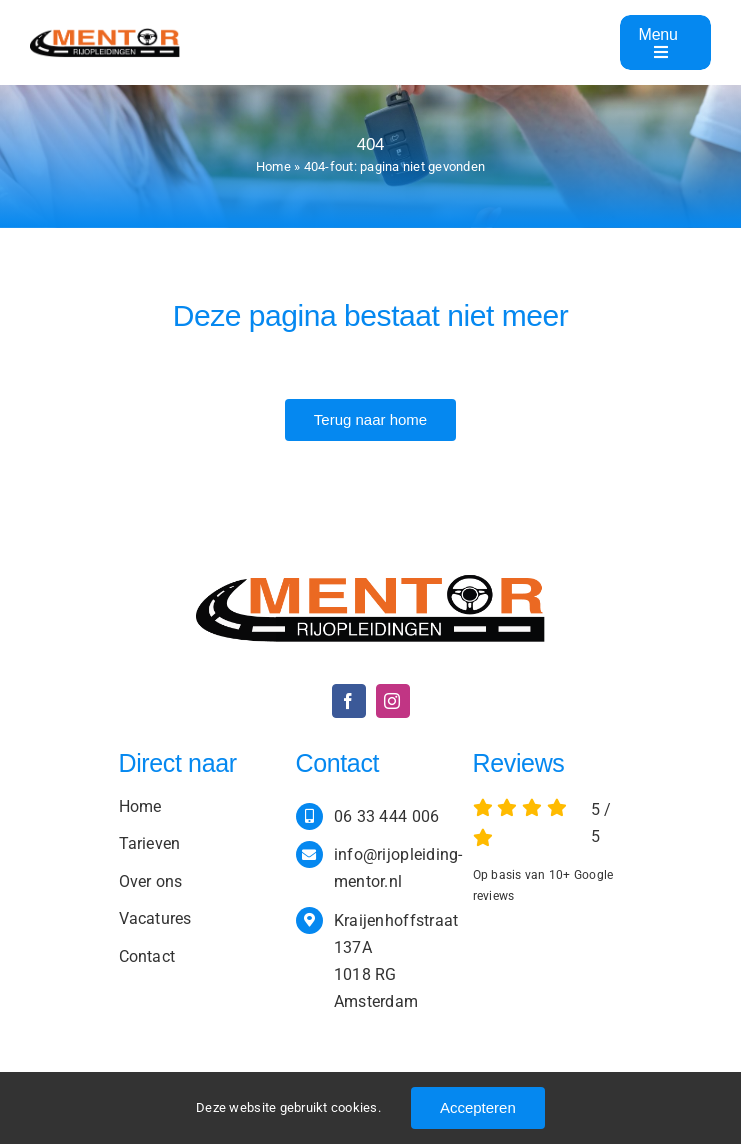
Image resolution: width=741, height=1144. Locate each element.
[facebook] (349, 701)
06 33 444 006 (386, 816)
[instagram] (393, 701)
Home (273, 166)
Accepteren (478, 1107)
